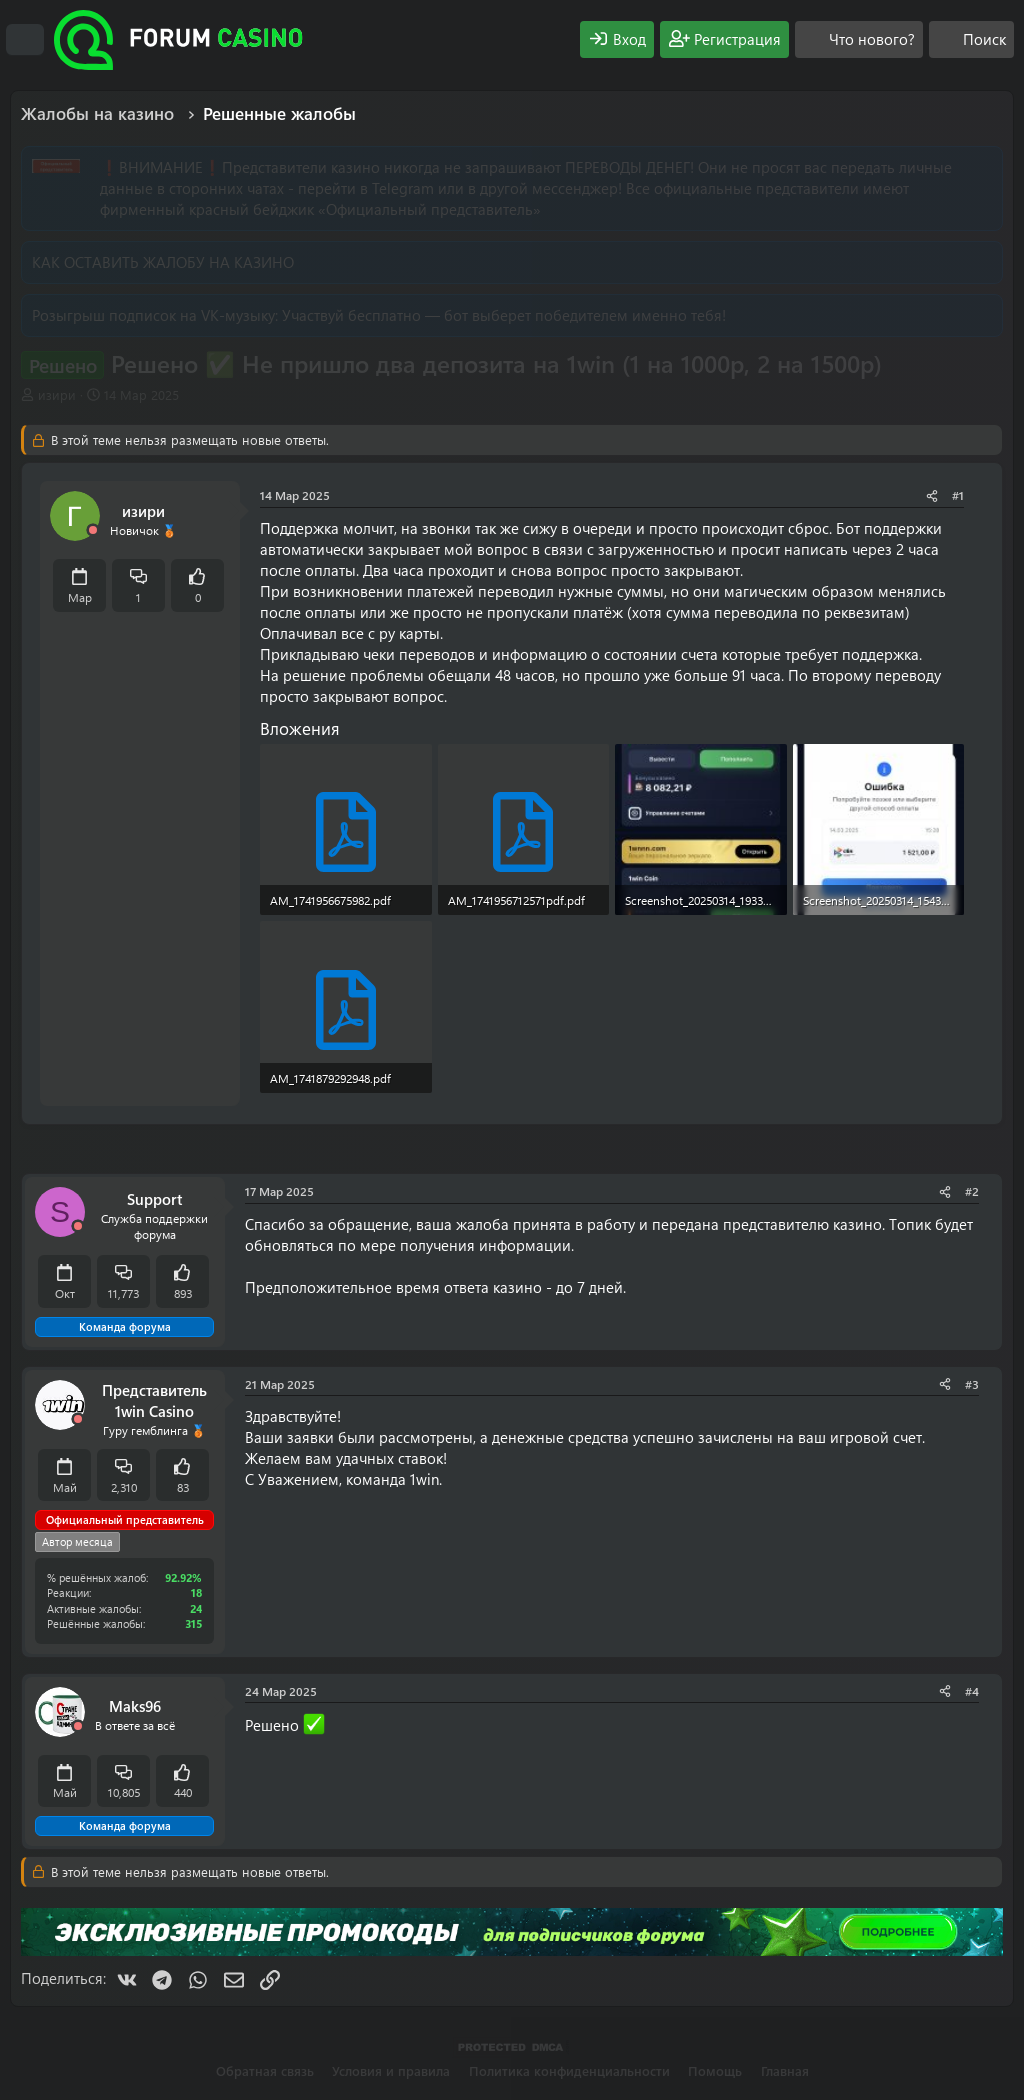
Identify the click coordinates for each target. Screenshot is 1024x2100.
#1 (958, 495)
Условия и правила (391, 2070)
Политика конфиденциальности (569, 2070)
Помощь (715, 2070)
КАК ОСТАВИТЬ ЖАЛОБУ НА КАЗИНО (163, 262)
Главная (785, 2070)
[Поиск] (971, 39)
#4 (972, 1691)
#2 (972, 1191)
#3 (972, 1384)
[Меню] (25, 40)
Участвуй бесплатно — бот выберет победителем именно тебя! (504, 315)
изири (57, 394)
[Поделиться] (932, 495)
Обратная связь (265, 2070)
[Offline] (93, 530)
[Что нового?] (859, 39)
